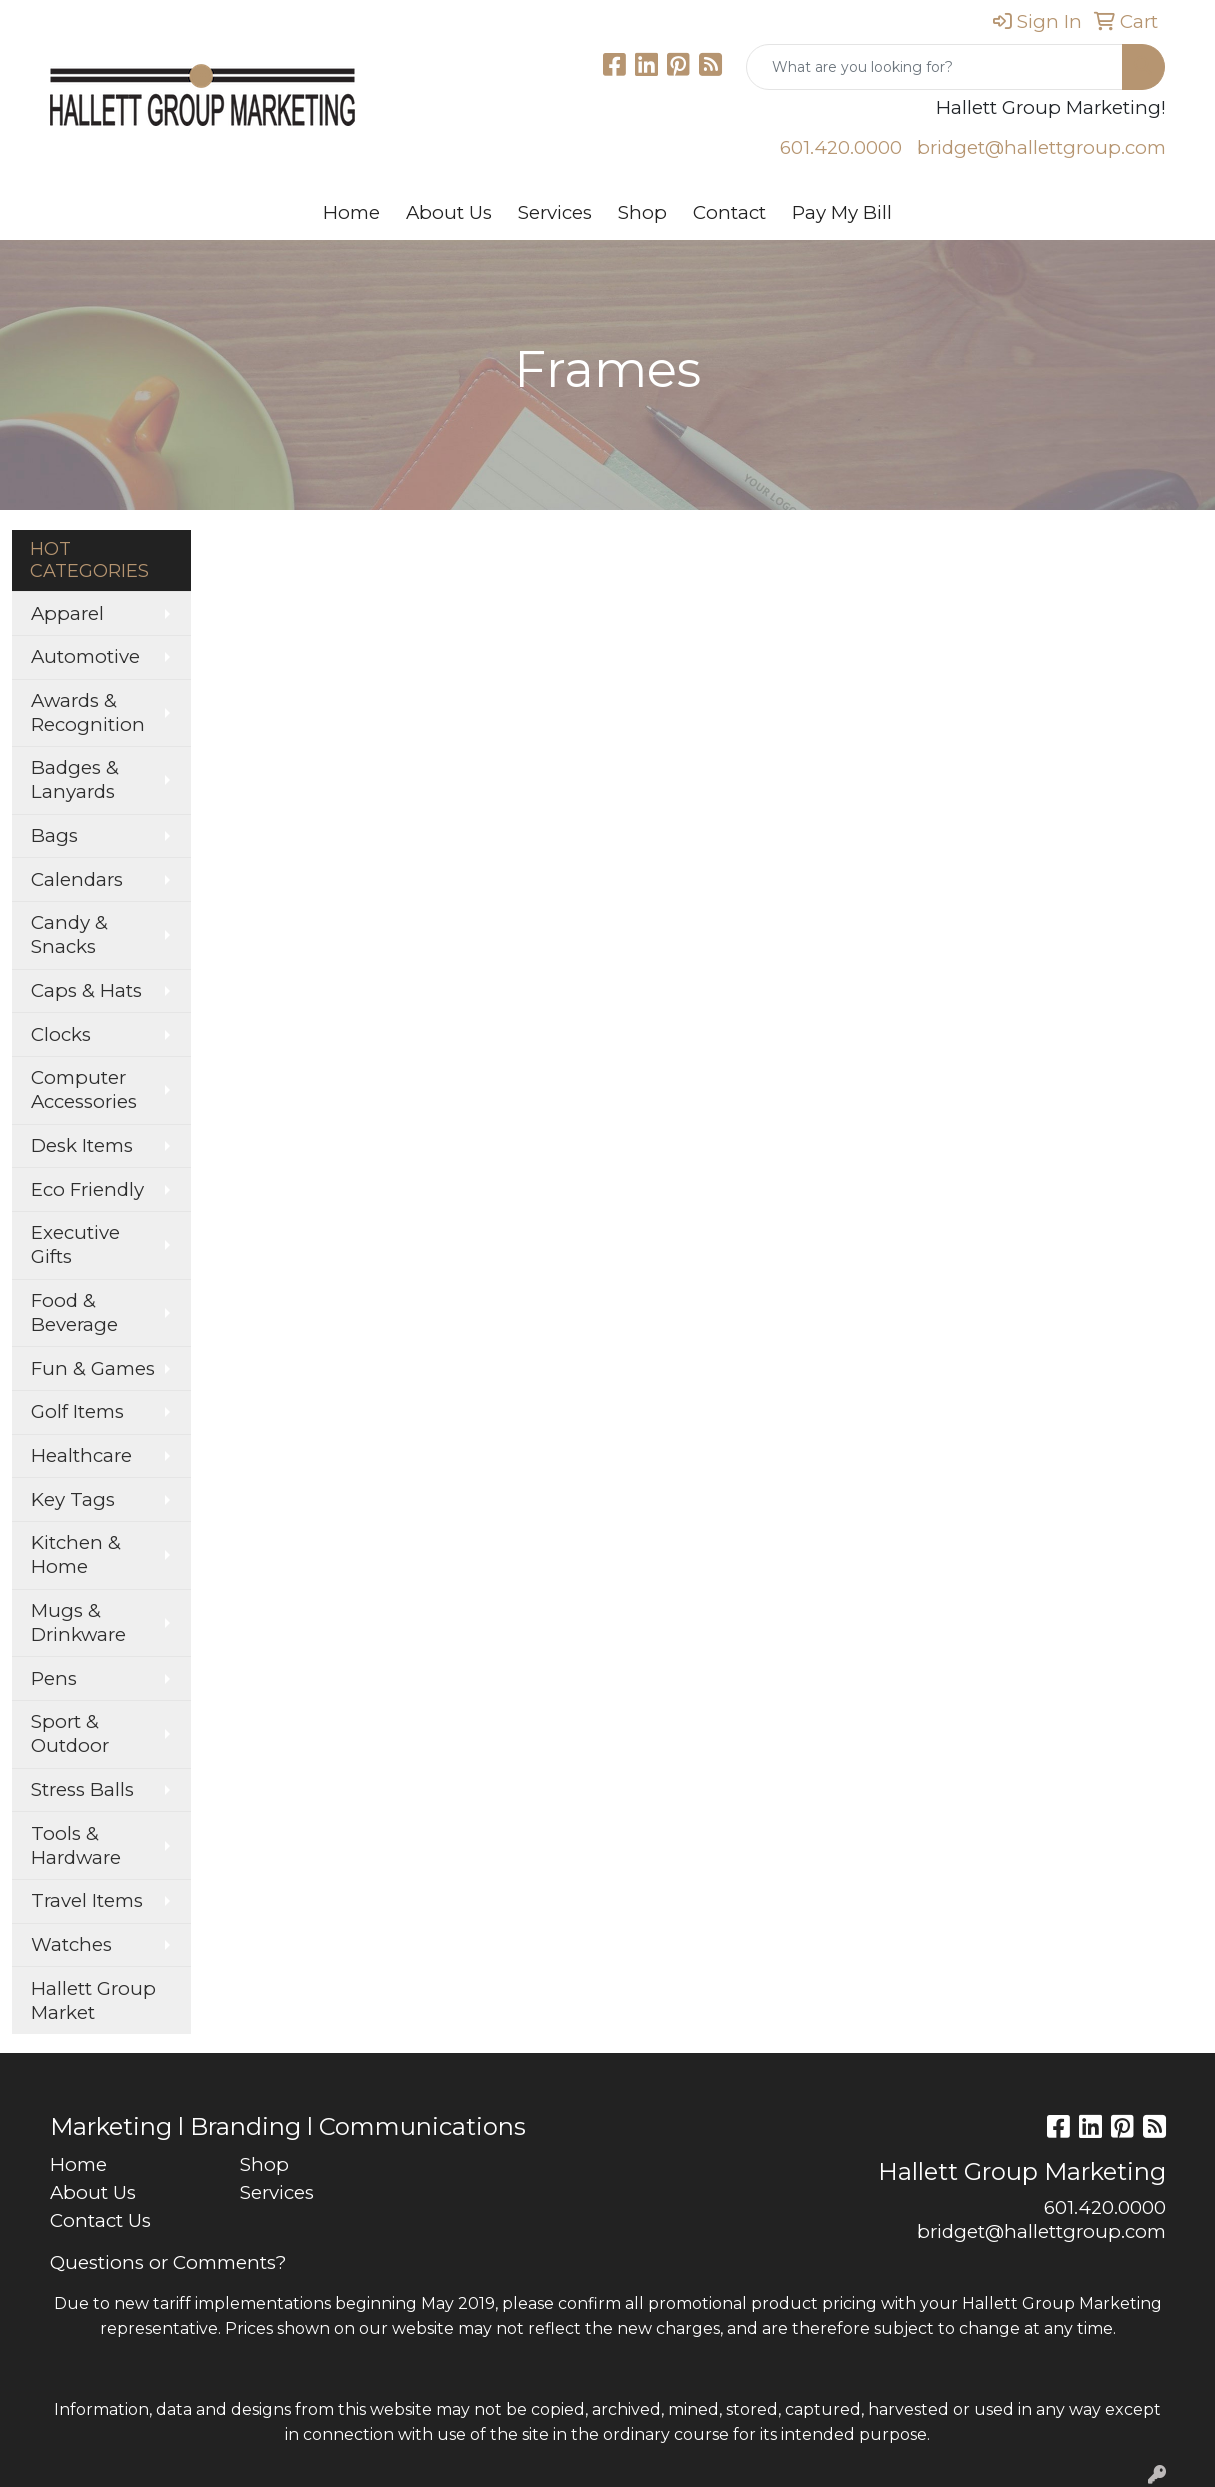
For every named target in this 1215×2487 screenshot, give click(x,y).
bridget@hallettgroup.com (1041, 147)
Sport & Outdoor (70, 1733)
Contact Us (100, 2220)
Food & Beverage (74, 1312)
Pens (54, 1678)
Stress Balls (82, 1789)
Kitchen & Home (76, 1554)
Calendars (77, 879)
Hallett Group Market (93, 2000)
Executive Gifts (75, 1244)
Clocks (61, 1034)
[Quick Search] (934, 67)
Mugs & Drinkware (78, 1622)
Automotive (85, 656)
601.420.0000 (841, 147)
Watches (71, 1944)
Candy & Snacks (69, 934)
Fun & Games (93, 1368)
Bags (54, 835)
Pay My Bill (842, 212)
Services (555, 212)
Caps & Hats (86, 990)
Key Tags (73, 1499)
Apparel (67, 613)
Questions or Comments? (168, 2262)
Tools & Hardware (76, 1845)
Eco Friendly (87, 1189)
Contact (729, 212)
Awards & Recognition (88, 712)
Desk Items (82, 1145)
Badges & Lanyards (75, 779)
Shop (642, 212)
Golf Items (77, 1411)
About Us (449, 212)
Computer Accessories (84, 1089)
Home (351, 212)
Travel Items (87, 1900)
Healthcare (81, 1455)
